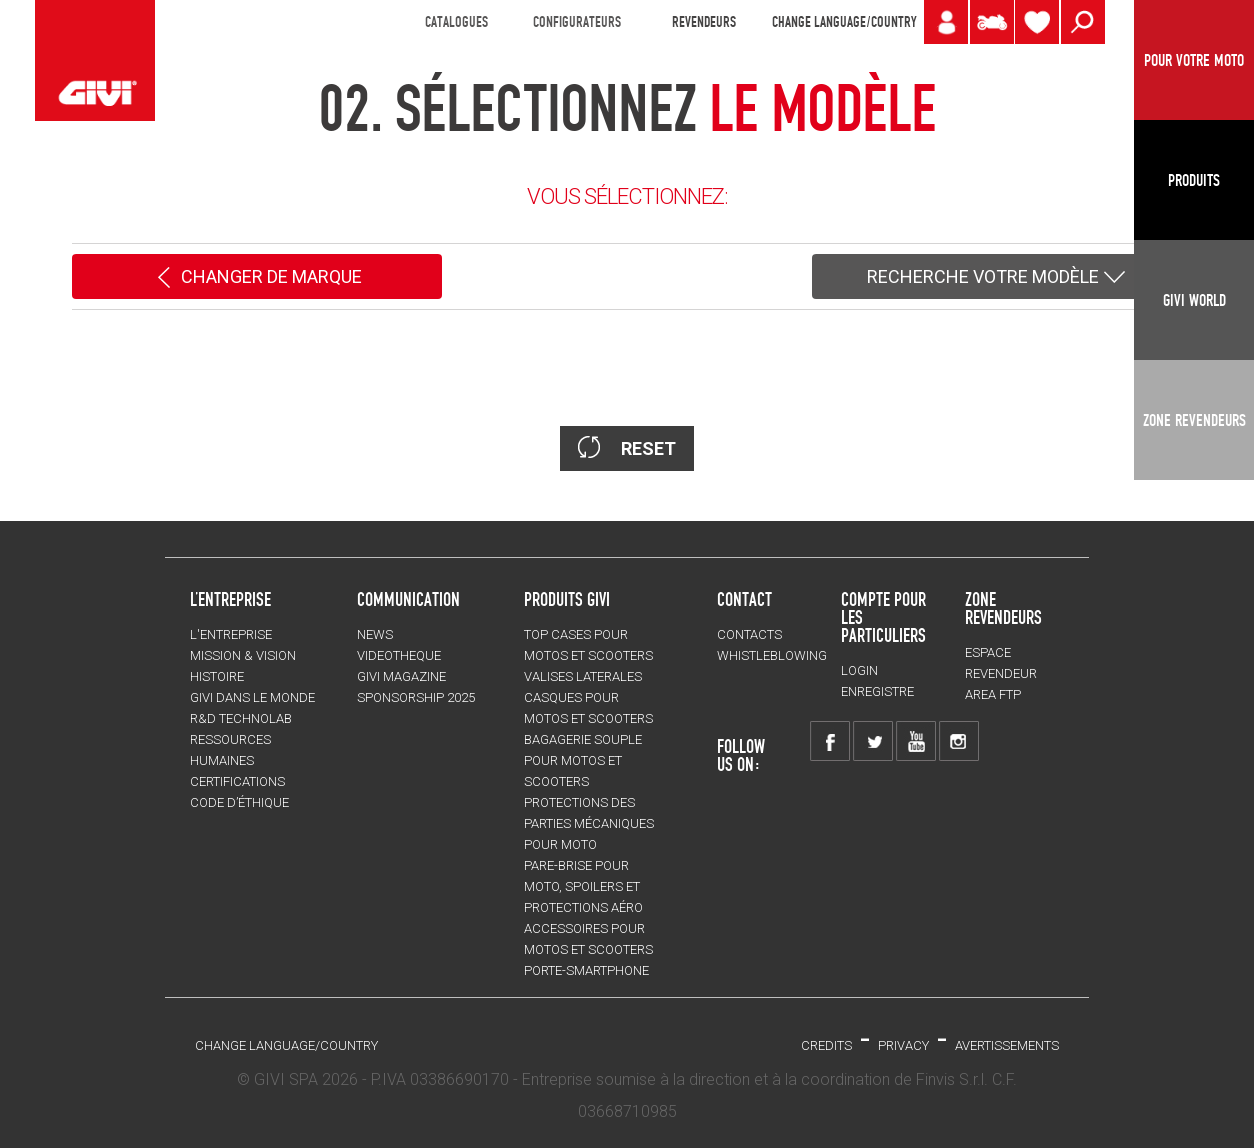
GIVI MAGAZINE (401, 676)
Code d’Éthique (239, 802)
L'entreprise (231, 634)
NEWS (375, 634)
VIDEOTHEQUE (399, 655)
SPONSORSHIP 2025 (416, 697)
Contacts (749, 634)
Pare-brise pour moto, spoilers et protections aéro (583, 886)
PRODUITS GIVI (567, 599)
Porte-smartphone (586, 970)
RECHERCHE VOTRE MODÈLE (997, 278)
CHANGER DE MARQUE (257, 278)
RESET (627, 447)
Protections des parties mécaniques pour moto (589, 823)
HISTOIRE (217, 676)
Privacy (903, 1045)
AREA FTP (993, 694)
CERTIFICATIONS (237, 781)
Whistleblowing (772, 655)
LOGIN (859, 670)
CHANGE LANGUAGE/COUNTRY (844, 22)
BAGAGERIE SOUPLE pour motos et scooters (583, 760)
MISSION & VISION (243, 655)
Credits (826, 1045)
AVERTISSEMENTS (1007, 1045)
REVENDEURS (704, 22)
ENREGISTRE (877, 691)
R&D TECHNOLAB (241, 718)
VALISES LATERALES (583, 676)
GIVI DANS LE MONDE (252, 697)
